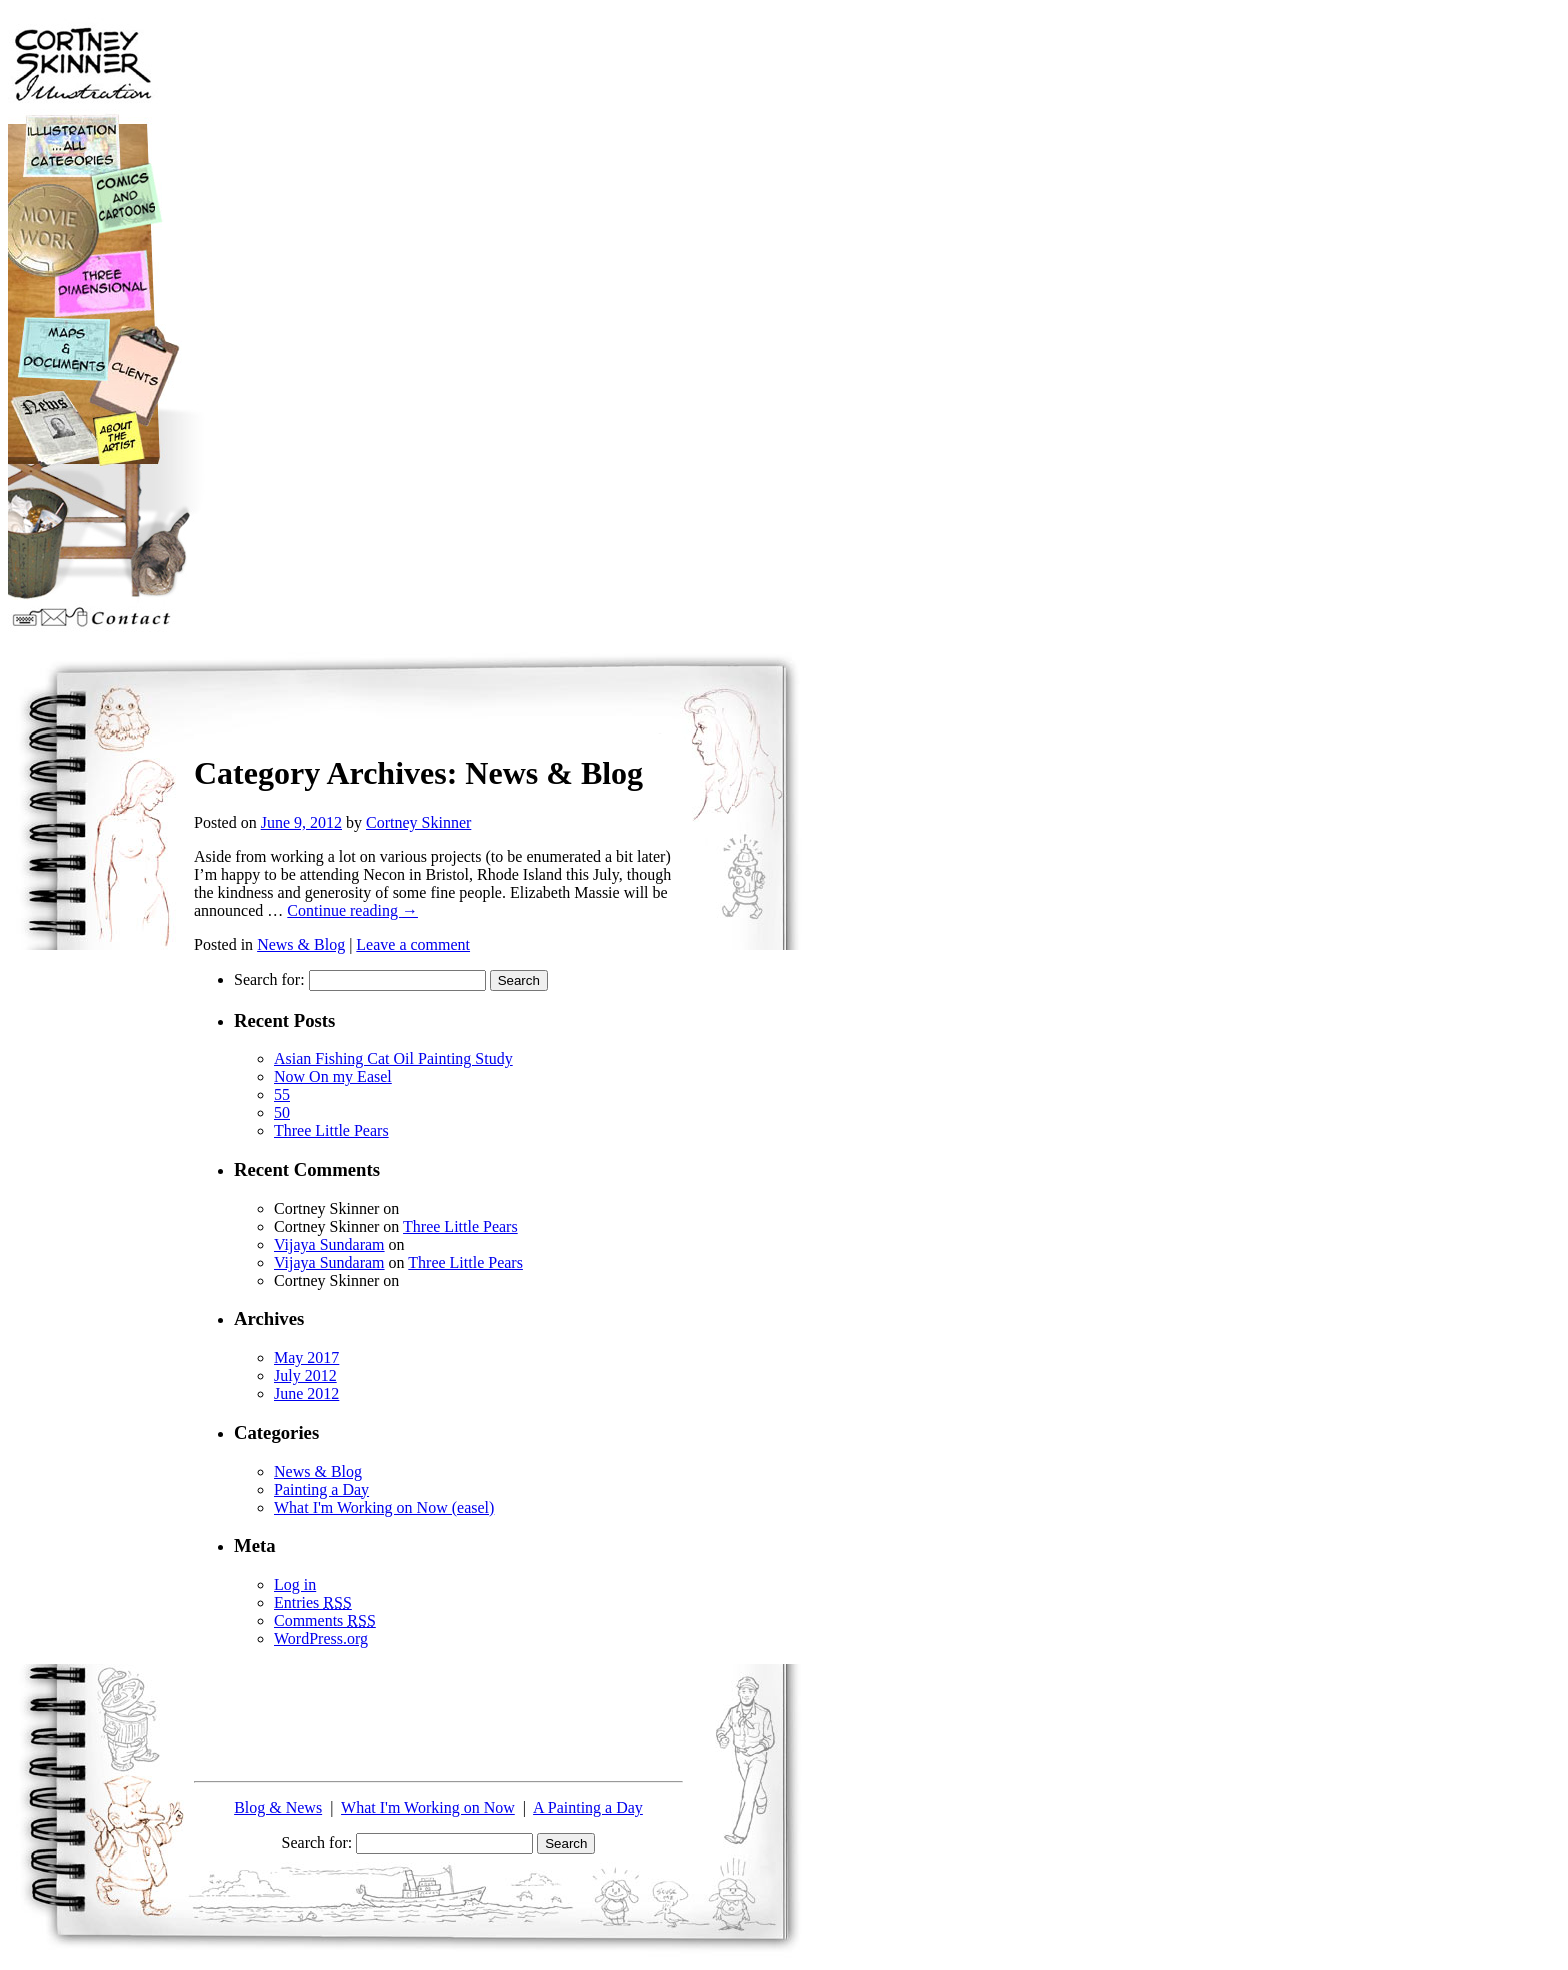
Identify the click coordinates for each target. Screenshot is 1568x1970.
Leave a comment (413, 944)
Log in (295, 1584)
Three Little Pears (331, 1130)
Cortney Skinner (418, 822)
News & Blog (301, 944)
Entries (313, 1602)
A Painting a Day (588, 1807)
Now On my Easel (333, 1076)
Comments (325, 1620)
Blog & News (278, 1807)
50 (282, 1112)
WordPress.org (321, 1638)
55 (282, 1094)
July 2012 (305, 1375)
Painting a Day (321, 1489)
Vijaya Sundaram (329, 1244)
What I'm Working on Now (428, 1807)
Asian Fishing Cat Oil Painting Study (393, 1058)
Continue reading (352, 910)
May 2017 (306, 1357)
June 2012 (306, 1393)
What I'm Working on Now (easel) (384, 1507)
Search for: (269, 979)
